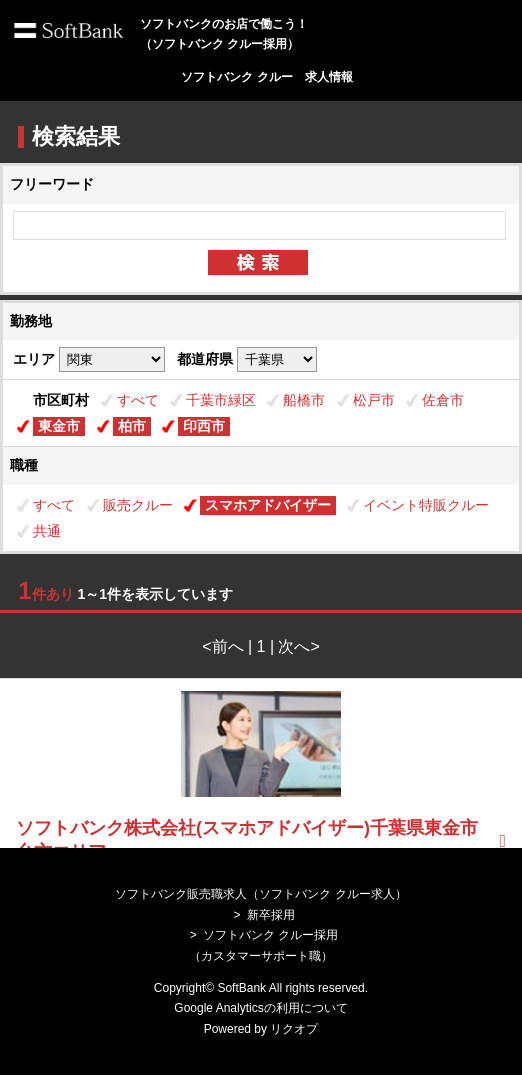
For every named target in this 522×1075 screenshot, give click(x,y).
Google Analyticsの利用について (260, 1008)
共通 (47, 531)
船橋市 (304, 400)
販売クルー (138, 505)
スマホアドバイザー (268, 505)
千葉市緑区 (221, 400)
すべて (138, 400)
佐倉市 (443, 400)
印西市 (204, 426)
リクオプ (294, 1029)
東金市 (59, 426)
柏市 (132, 426)
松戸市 (374, 400)
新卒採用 (271, 915)
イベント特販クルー (426, 505)
